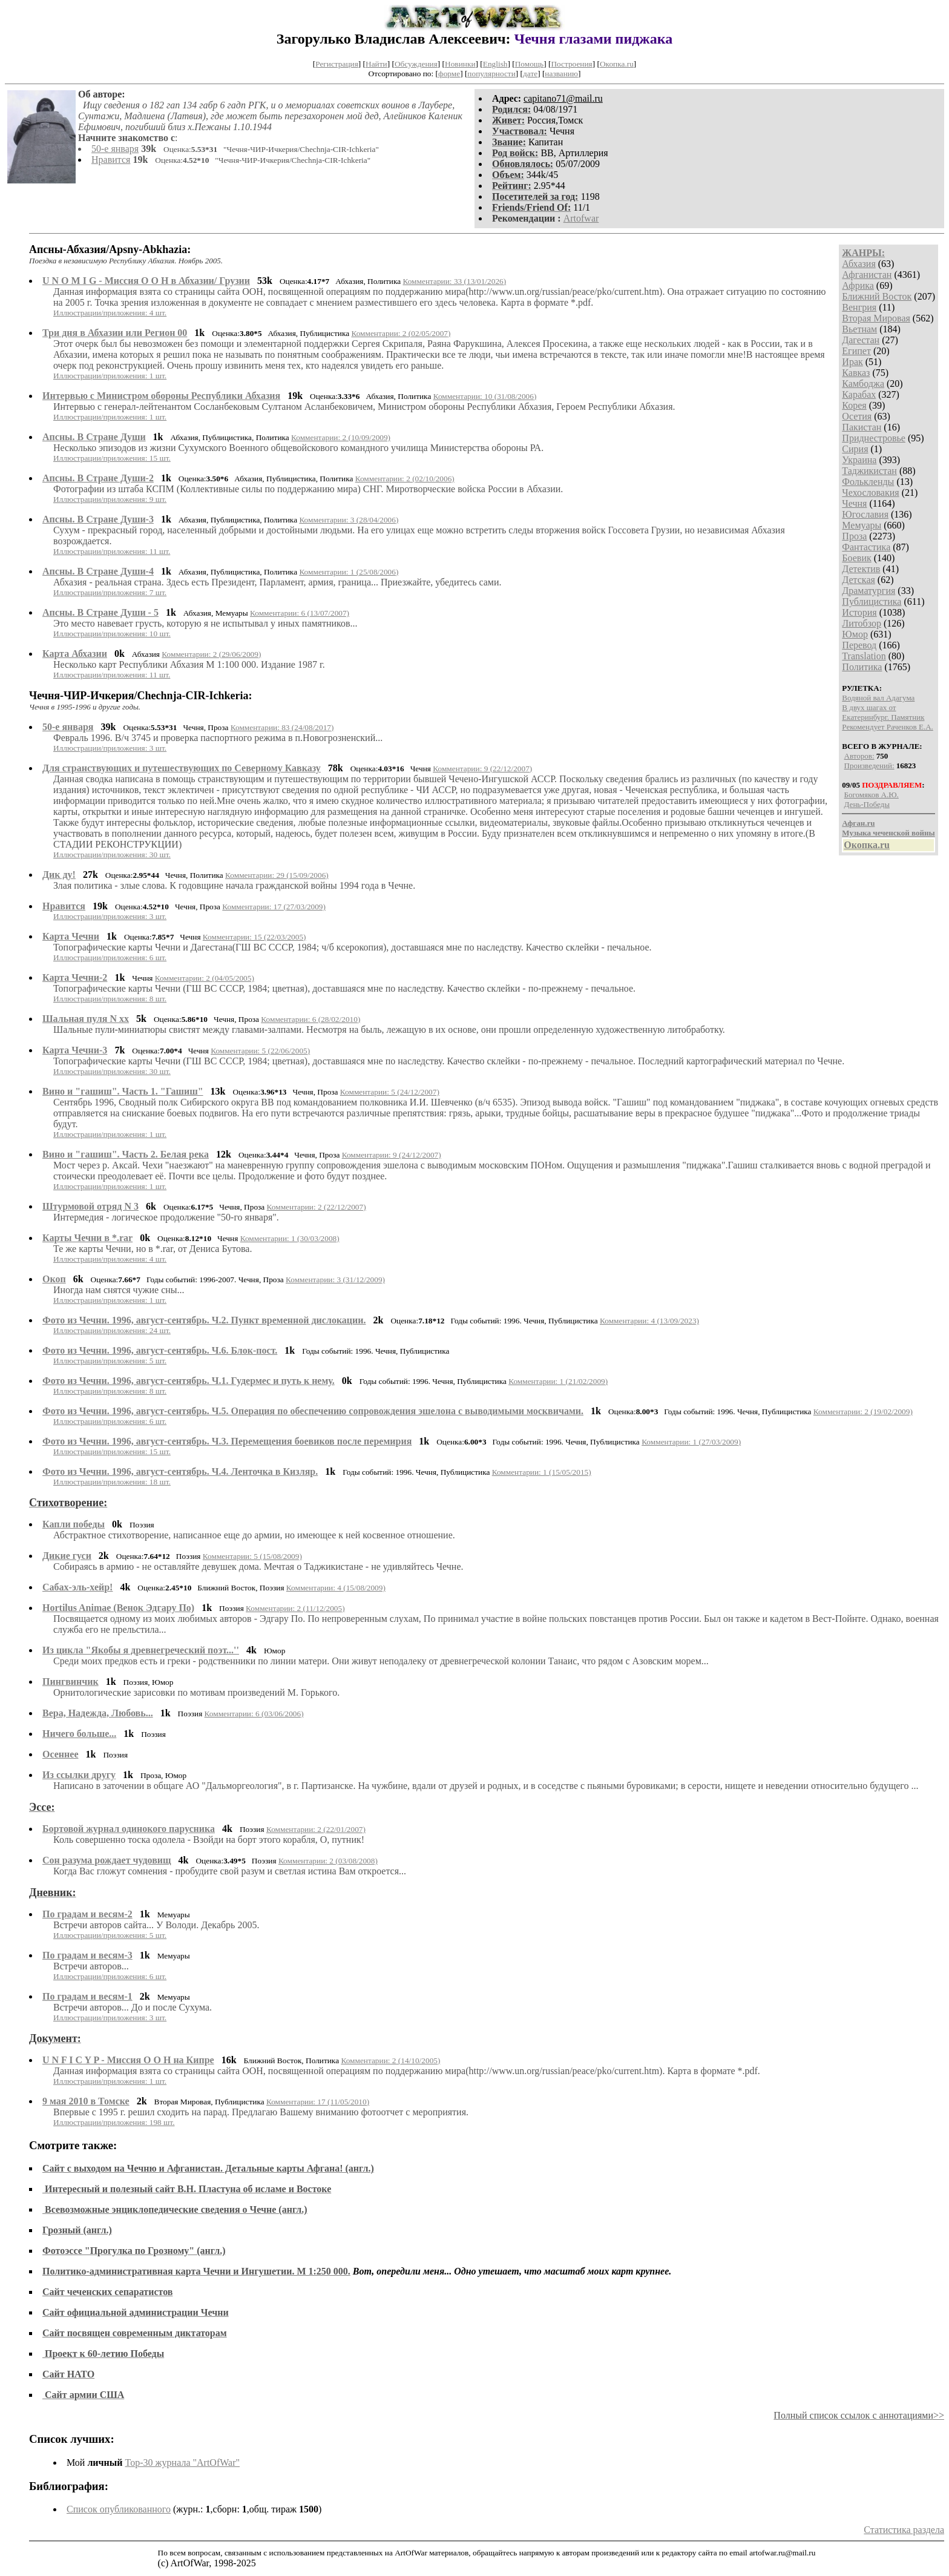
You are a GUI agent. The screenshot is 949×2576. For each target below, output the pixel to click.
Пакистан (861, 427)
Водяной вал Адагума (878, 697)
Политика (862, 667)
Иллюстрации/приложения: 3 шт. (109, 748)
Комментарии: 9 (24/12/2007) (391, 1154)
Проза (854, 536)
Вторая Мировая (876, 318)
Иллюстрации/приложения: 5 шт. (109, 1360)
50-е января (115, 148)
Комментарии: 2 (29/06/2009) (211, 654)
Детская (858, 580)
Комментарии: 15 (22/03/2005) (254, 936)
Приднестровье (873, 438)
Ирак (852, 362)
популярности (491, 73)
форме (449, 73)
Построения (571, 63)
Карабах (859, 394)
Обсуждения (416, 63)
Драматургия (868, 590)
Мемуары (861, 525)
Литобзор (861, 623)
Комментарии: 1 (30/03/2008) (290, 1238)
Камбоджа (863, 383)
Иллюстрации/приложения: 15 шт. (112, 458)
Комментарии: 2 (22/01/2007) (316, 1829)
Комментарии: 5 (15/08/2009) (252, 1556)
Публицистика (871, 601)
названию (561, 73)
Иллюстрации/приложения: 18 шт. (112, 1481)
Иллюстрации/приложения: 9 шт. (109, 499)
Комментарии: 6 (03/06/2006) (254, 1713)
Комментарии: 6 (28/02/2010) (310, 1019)
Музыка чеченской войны (888, 832)
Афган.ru (858, 823)
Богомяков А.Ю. (871, 794)
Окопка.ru (617, 63)
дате (530, 73)
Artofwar (581, 218)
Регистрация (336, 63)
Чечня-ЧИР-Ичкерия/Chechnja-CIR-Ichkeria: (140, 696)
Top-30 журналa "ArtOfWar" (182, 2462)
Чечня (854, 503)
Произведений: (869, 765)
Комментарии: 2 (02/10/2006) (405, 478)
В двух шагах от (869, 707)
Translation (863, 656)
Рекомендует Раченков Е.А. (887, 726)
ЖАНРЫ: (863, 253)
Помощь (529, 63)
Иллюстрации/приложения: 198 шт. (114, 2122)
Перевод (859, 645)
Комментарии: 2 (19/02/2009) (863, 1411)
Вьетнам (859, 329)
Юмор (855, 634)
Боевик (856, 558)
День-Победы (867, 804)
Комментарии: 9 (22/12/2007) (482, 768)
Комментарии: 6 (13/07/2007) (299, 613)
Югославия (865, 514)
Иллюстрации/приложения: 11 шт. (111, 551)
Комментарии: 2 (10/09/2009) (340, 437)
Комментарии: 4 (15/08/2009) (336, 1587)
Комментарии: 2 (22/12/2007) (316, 1206)
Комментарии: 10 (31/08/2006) (485, 396)
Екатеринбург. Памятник (883, 717)
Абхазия (858, 264)
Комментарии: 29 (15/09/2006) (277, 875)
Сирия (855, 449)
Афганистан (867, 274)
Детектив (861, 569)
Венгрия (859, 307)
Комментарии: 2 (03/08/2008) (328, 1860)
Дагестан (860, 340)
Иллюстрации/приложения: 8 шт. (109, 998)
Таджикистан (869, 471)
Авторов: (859, 755)
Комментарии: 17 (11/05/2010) (317, 2101)
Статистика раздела (904, 2530)
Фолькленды (868, 481)
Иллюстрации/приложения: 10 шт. (112, 633)
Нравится (110, 159)
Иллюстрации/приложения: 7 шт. (109, 592)
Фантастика (866, 547)
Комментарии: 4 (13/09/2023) (649, 1320)
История (859, 612)
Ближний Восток (876, 296)
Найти (376, 63)
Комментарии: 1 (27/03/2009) (691, 1441)
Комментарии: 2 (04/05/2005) (204, 978)
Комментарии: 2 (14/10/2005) (390, 2060)
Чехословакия (870, 492)
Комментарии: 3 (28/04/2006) (348, 519)
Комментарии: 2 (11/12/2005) (295, 1608)
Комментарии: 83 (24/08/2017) (282, 727)
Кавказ (856, 372)
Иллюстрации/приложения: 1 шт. (109, 375)
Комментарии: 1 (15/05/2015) (541, 1472)
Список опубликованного (119, 2509)
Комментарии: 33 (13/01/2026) (454, 281)
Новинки (460, 63)
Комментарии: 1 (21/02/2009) (558, 1381)
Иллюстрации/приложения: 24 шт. (112, 1330)
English (495, 63)
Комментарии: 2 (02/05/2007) (400, 333)
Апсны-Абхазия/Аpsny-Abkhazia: (110, 249)
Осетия (857, 416)
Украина (859, 460)
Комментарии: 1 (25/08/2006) (348, 571)
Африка (858, 285)
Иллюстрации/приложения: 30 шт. (112, 854)
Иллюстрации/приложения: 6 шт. (109, 957)
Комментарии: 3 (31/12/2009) (335, 1279)
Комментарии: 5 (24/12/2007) (389, 1091)
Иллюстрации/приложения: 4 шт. (109, 312)
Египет (856, 351)
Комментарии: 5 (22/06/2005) (260, 1050)
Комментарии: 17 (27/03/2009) (274, 906)
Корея (854, 405)
